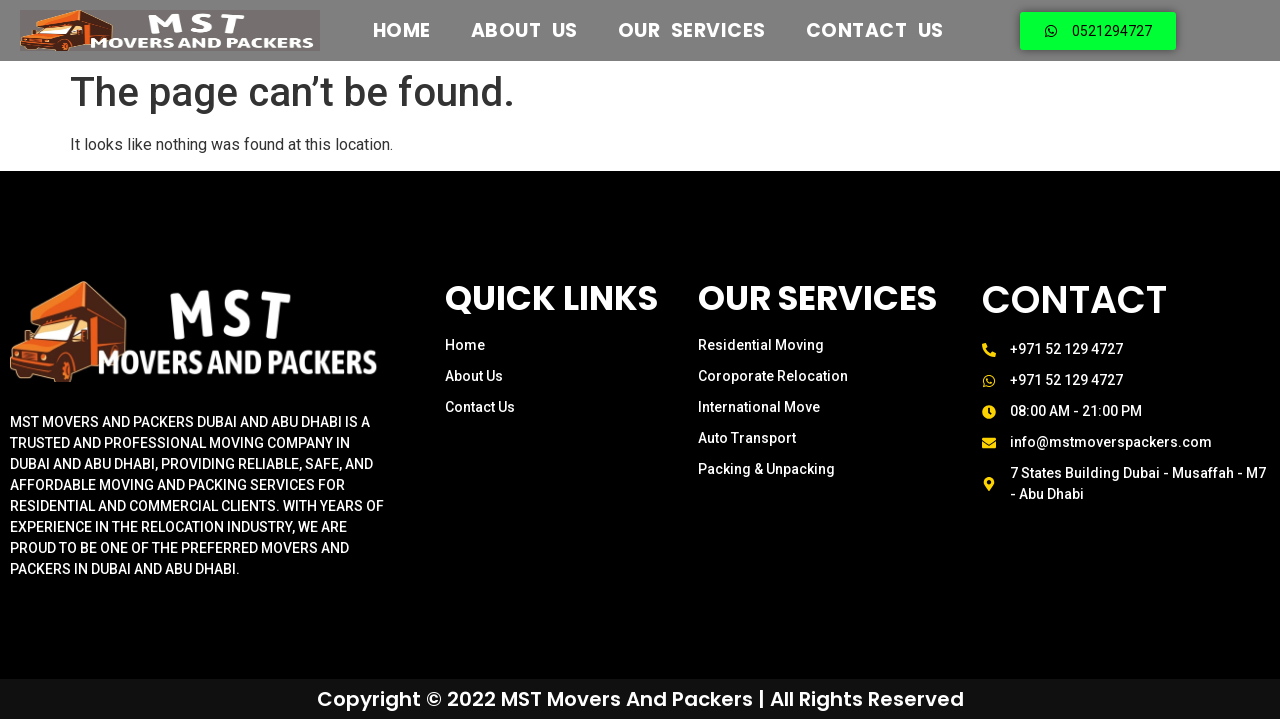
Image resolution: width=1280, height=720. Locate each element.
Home (402, 31)
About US (524, 31)
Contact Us (875, 31)
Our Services (692, 31)
